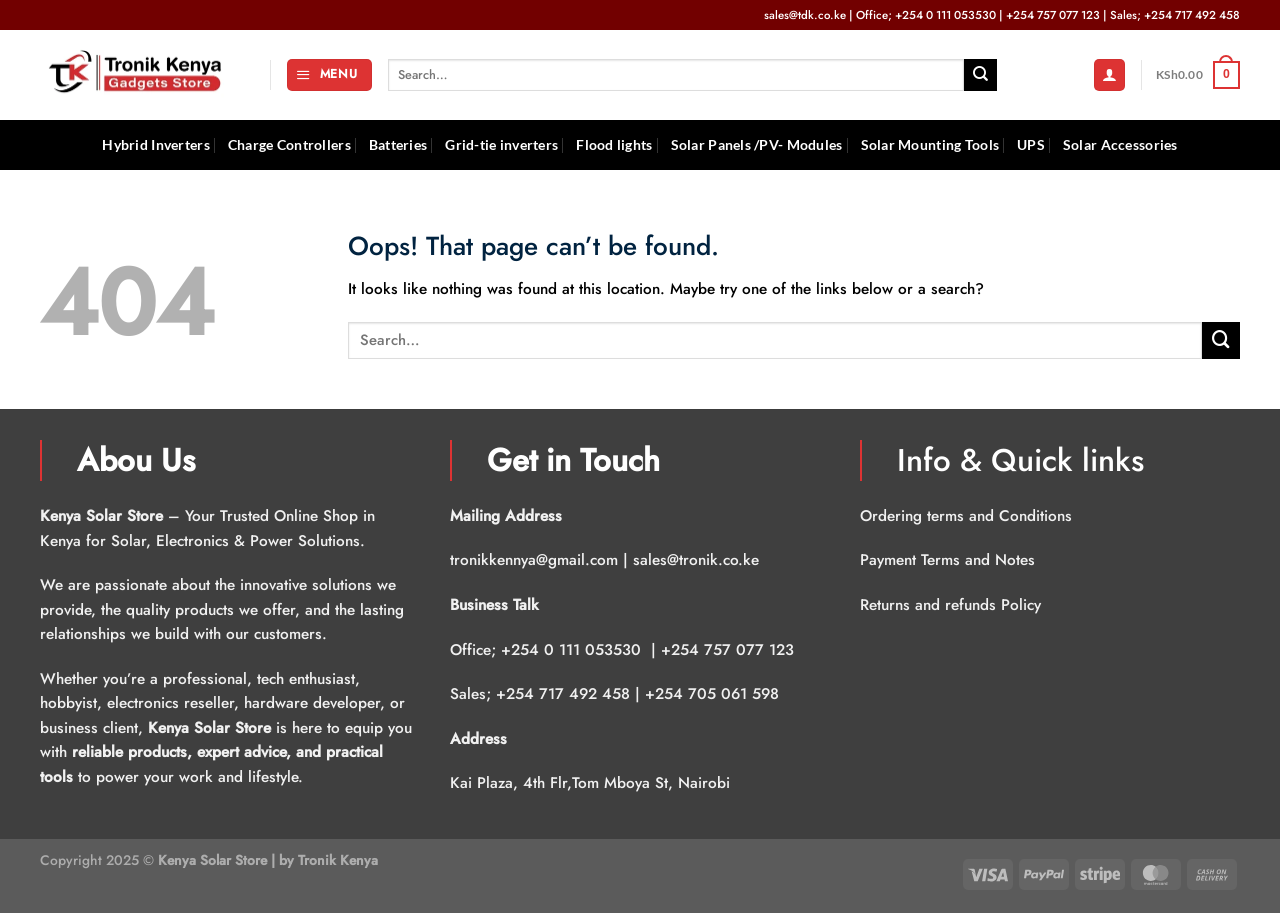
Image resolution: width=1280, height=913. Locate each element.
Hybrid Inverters (155, 144)
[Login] (1109, 74)
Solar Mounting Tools (930, 144)
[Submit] (980, 75)
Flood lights (614, 144)
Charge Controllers (289, 144)
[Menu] (329, 74)
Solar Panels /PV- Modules (757, 144)
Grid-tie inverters (501, 144)
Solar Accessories (1120, 144)
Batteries (398, 144)
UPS (1031, 144)
